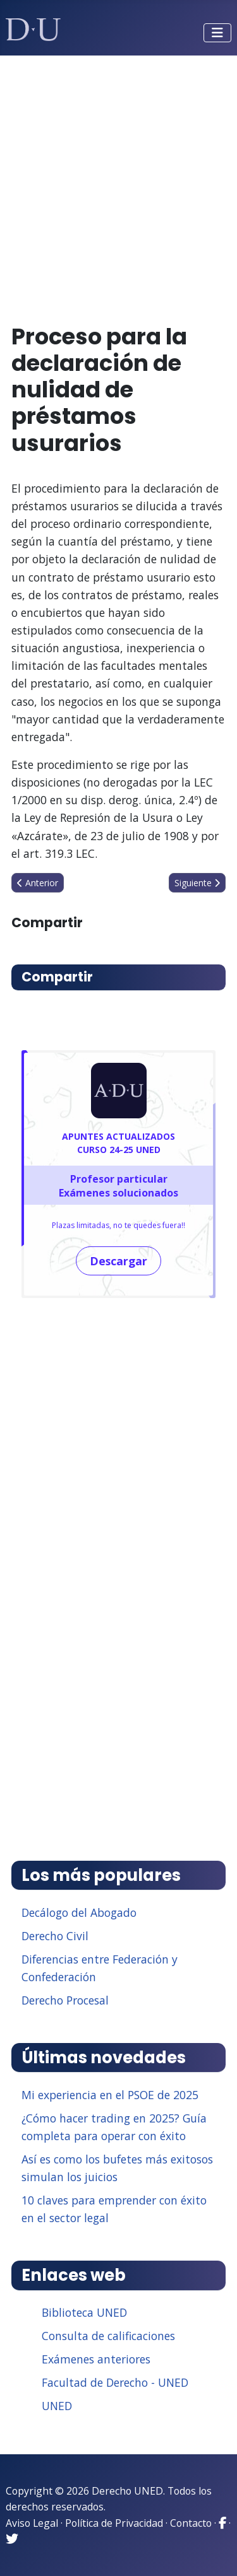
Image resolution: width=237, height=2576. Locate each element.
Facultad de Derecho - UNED (115, 2382)
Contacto (191, 2523)
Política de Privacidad (114, 2523)
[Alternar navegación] (217, 32)
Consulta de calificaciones (108, 2335)
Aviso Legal (32, 2523)
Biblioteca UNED (84, 2312)
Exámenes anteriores (96, 2359)
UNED (57, 2405)
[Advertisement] (118, 184)
